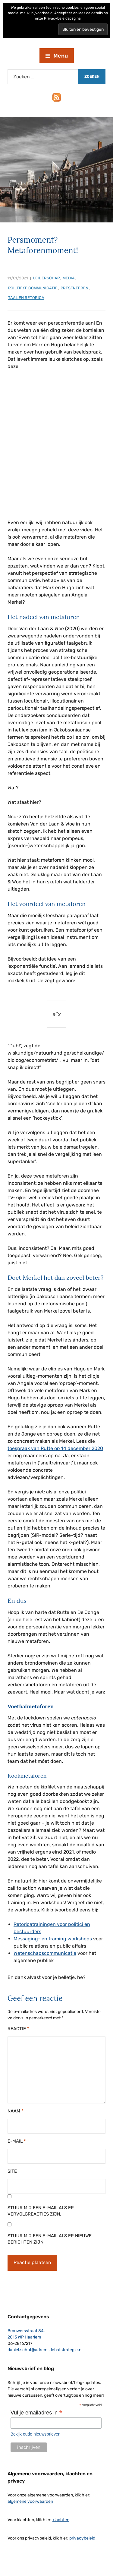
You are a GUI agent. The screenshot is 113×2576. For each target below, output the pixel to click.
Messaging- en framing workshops (53, 1939)
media (69, 278)
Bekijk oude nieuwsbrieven (36, 2434)
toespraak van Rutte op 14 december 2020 (55, 1448)
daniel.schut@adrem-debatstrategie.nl (45, 2349)
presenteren (74, 288)
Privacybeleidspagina (62, 18)
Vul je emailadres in (36, 2413)
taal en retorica (26, 297)
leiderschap (46, 278)
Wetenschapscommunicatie (45, 1953)
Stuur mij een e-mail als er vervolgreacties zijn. (41, 2211)
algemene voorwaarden (30, 2501)
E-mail (17, 2141)
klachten (60, 2519)
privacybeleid (82, 2538)
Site (12, 2171)
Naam (16, 2111)
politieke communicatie (33, 288)
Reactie (18, 2028)
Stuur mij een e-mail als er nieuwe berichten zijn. (50, 2239)
